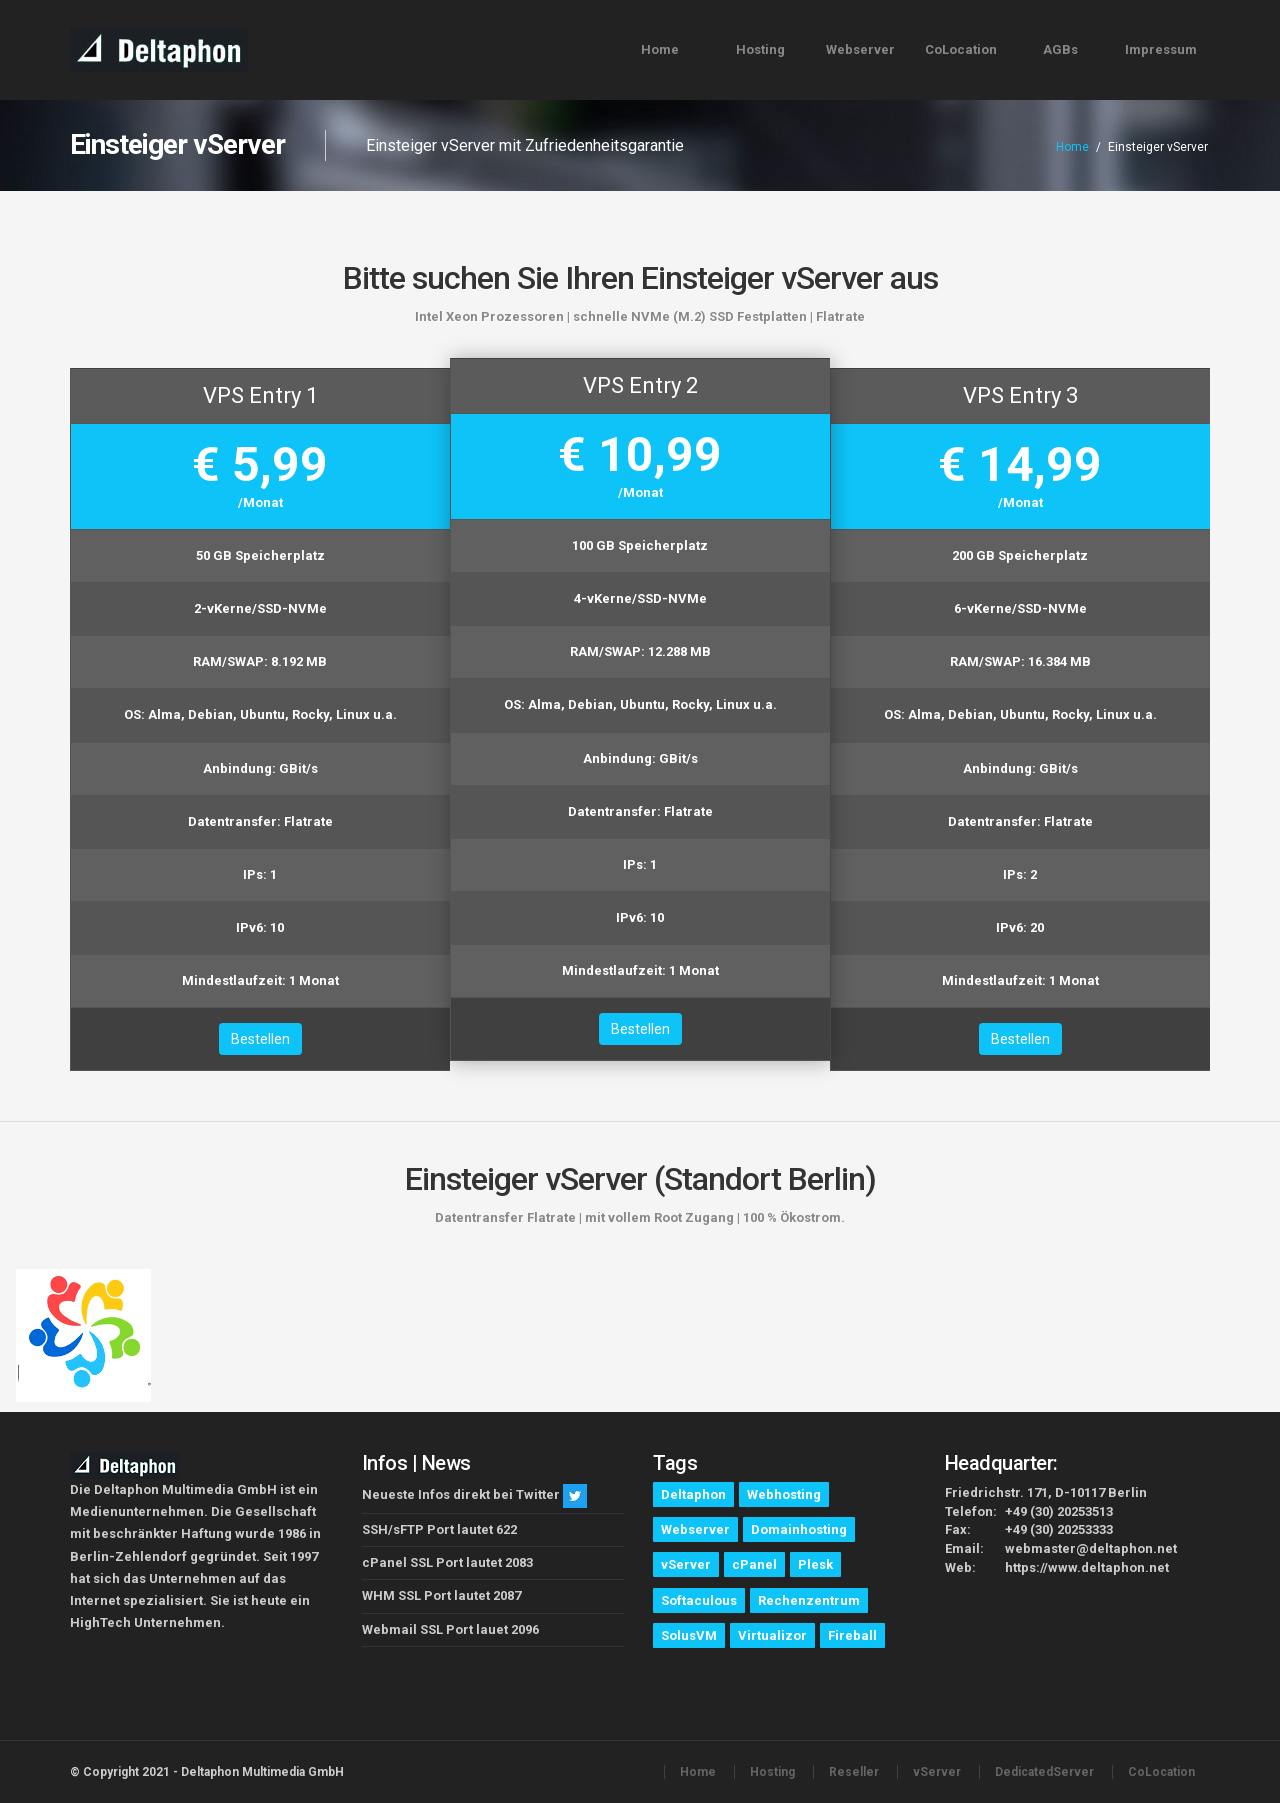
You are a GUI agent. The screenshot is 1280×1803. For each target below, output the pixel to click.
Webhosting (784, 1494)
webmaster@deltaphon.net (1091, 1548)
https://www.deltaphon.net (1087, 1567)
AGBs (1060, 49)
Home (660, 49)
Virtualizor (772, 1635)
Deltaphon (693, 1494)
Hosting (760, 49)
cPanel (754, 1564)
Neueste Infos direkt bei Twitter (461, 1495)
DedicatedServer (1044, 1772)
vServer (686, 1564)
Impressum (1161, 49)
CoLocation (961, 49)
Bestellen (260, 1039)
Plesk (815, 1564)
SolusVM (689, 1635)
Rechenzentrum (809, 1600)
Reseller (854, 1772)
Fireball (852, 1635)
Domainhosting (799, 1529)
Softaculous (699, 1600)
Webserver (860, 49)
